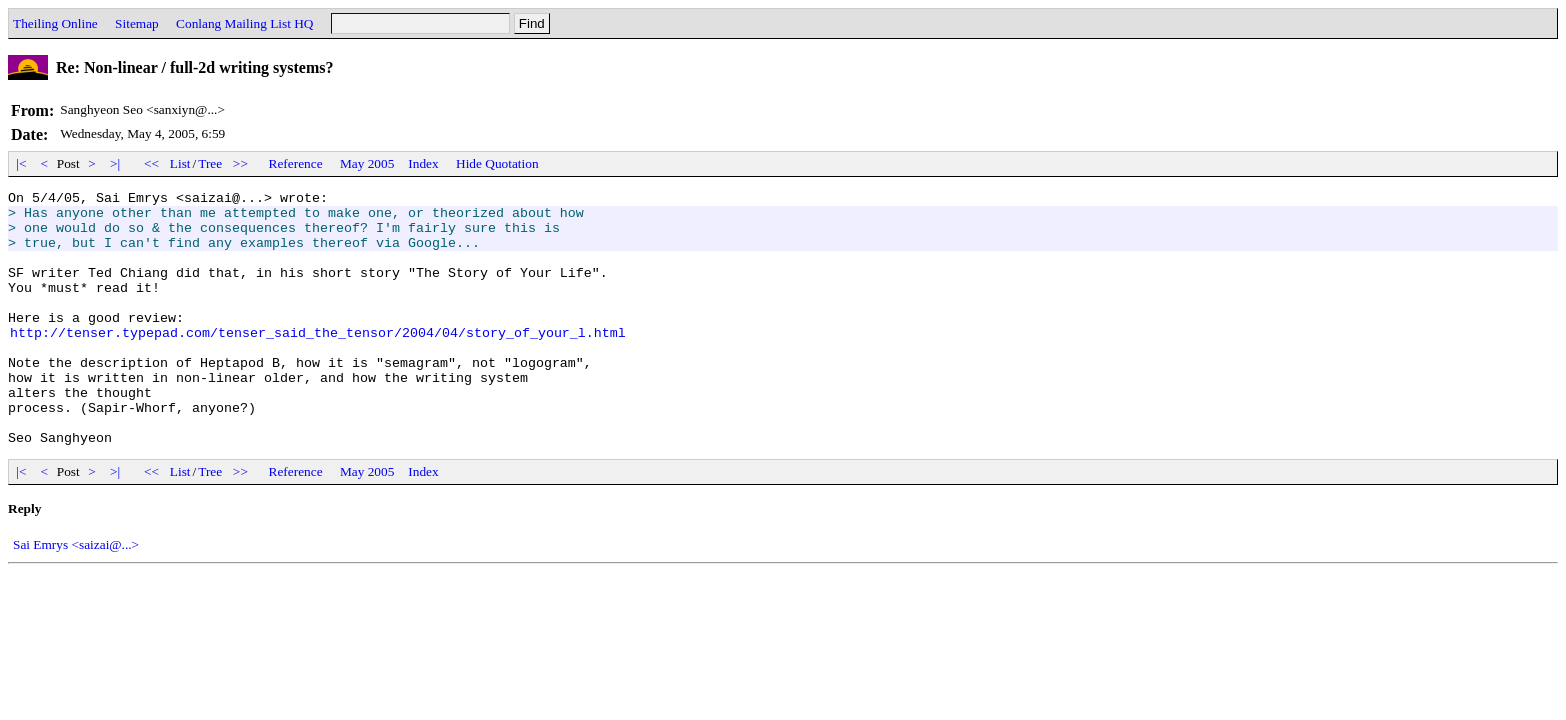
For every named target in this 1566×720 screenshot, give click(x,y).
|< (21, 163)
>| (115, 163)
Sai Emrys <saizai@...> (76, 595)
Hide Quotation (497, 163)
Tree (210, 163)
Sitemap (137, 23)
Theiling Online (55, 23)
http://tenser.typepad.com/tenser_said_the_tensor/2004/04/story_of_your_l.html (318, 362)
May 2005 (367, 163)
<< (152, 163)
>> (241, 163)
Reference (296, 163)
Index (423, 163)
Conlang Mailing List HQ (244, 23)
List (180, 163)
